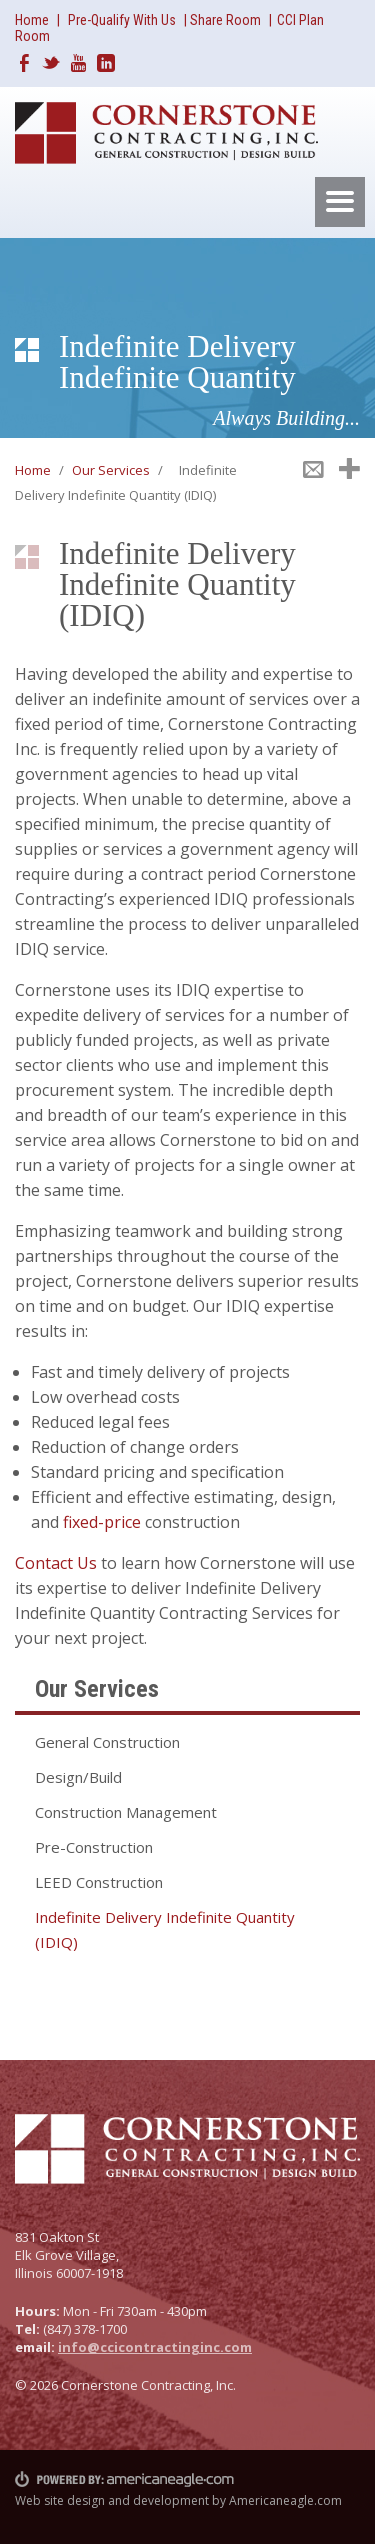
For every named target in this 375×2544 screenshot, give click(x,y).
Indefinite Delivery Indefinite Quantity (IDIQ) (165, 1929)
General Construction (107, 1742)
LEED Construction (99, 1882)
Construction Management (126, 1812)
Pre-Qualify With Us (122, 20)
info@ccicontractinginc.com (155, 2347)
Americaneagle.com (285, 2500)
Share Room (227, 20)
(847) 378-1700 (85, 2329)
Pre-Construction (94, 1847)
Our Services (111, 470)
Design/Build (78, 1777)
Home (32, 20)
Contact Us (56, 1563)
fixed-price (102, 1522)
